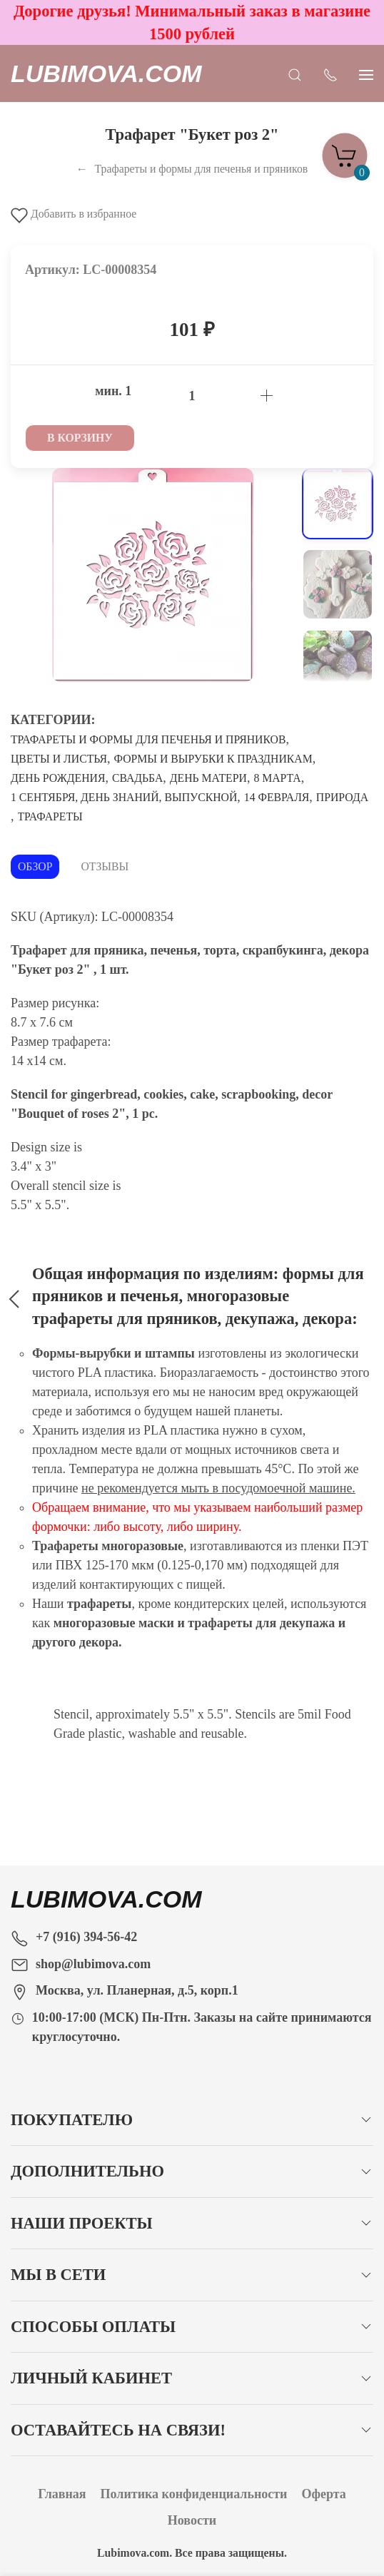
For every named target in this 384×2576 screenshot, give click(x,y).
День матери (208, 778)
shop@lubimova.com (93, 1964)
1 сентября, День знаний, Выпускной (124, 797)
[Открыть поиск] (295, 73)
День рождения (58, 778)
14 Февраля (277, 797)
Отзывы (104, 866)
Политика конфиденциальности (194, 2494)
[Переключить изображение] (337, 503)
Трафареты (50, 816)
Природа (342, 797)
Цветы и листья (59, 759)
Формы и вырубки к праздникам (213, 759)
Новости (192, 2520)
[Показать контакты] (330, 73)
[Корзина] (345, 151)
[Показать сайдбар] (366, 73)
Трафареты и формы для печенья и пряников (148, 739)
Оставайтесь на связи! (118, 2430)
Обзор (35, 866)
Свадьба (137, 778)
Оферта (324, 2494)
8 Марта (276, 778)
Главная (62, 2494)
